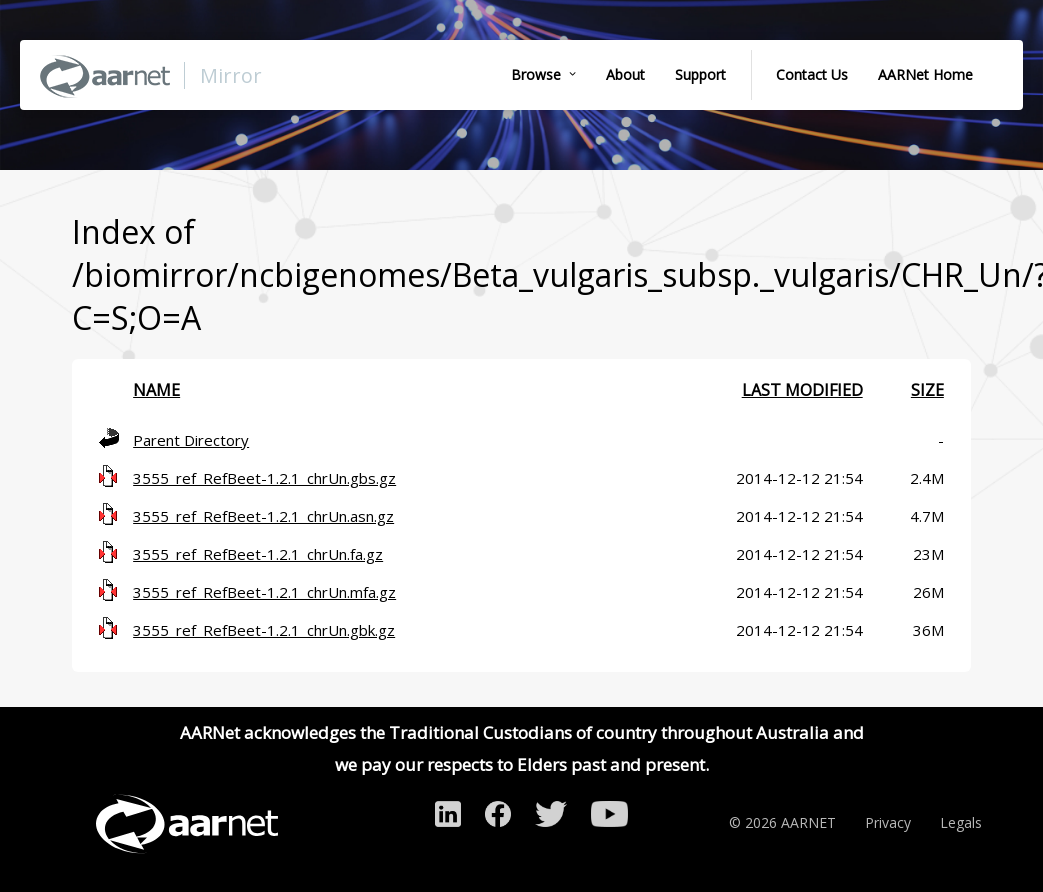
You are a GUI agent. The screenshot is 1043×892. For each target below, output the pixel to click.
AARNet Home (925, 74)
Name (156, 390)
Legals (961, 822)
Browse (536, 74)
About (625, 74)
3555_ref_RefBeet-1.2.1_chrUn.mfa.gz (264, 592)
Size (927, 390)
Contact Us (812, 74)
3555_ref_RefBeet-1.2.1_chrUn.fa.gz (258, 554)
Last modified (802, 390)
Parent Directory (191, 440)
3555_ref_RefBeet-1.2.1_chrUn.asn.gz (263, 516)
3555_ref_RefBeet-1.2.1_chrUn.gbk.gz (264, 630)
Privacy (888, 822)
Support (700, 74)
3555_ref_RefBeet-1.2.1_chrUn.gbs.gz (264, 478)
